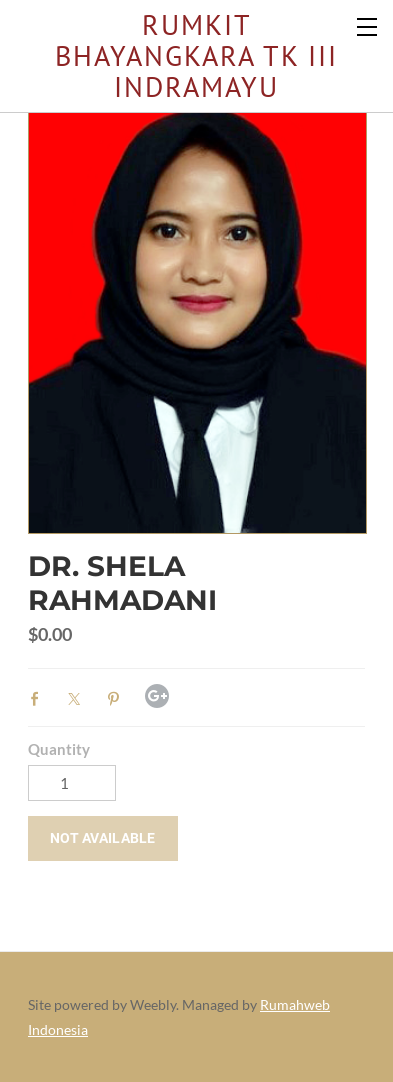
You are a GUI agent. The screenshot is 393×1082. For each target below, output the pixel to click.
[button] (103, 838)
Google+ (157, 696)
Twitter (79, 699)
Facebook (40, 699)
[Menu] (368, 25)
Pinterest (118, 699)
